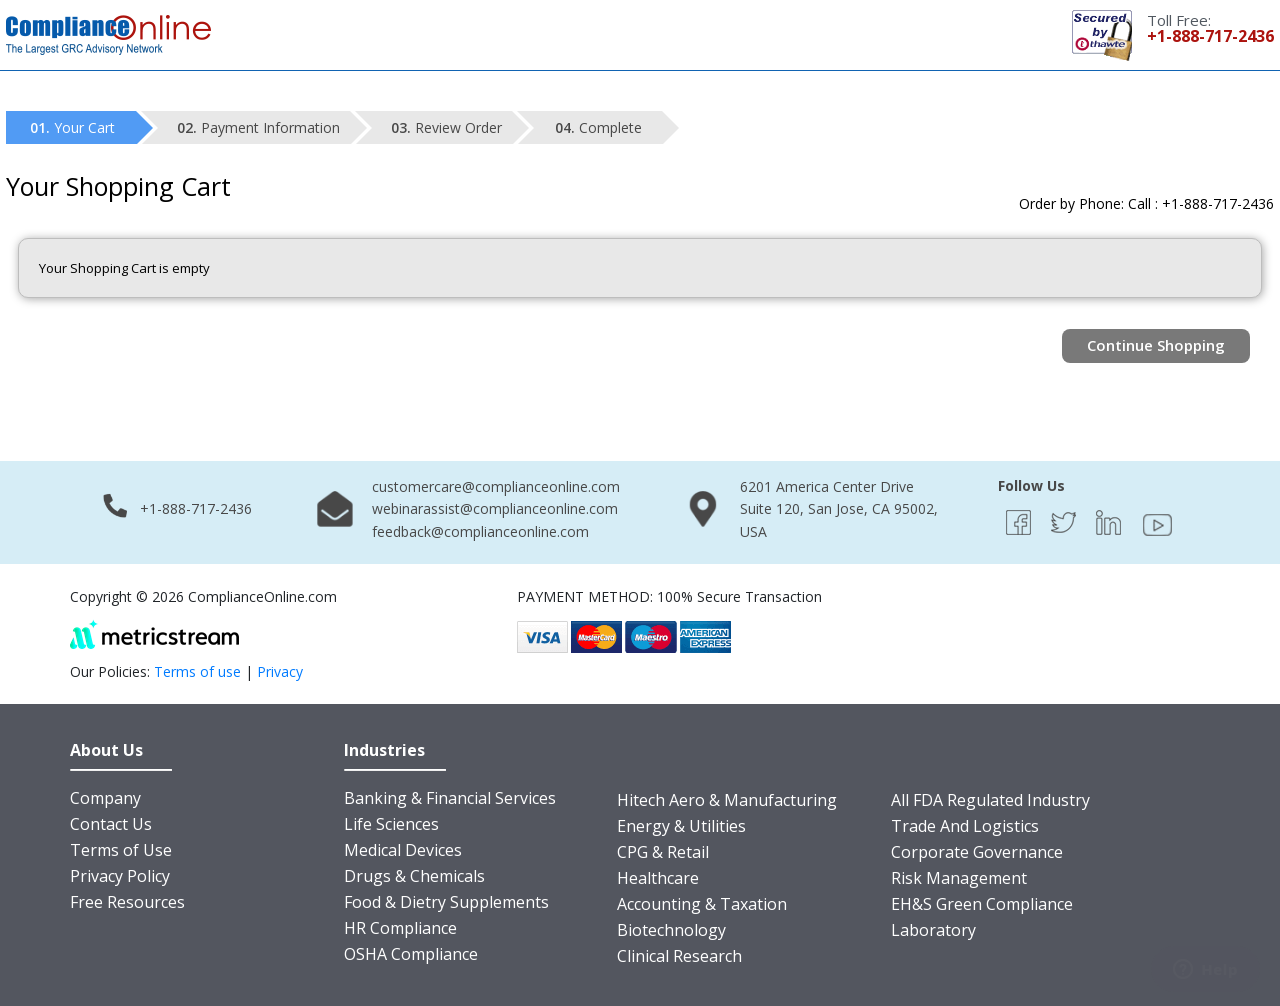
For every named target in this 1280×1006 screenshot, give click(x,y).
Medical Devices (403, 850)
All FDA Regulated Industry (990, 800)
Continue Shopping (1156, 345)
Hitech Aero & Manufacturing (727, 800)
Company (105, 798)
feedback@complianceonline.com (480, 531)
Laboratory (933, 930)
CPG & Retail (663, 852)
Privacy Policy (120, 876)
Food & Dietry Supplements (446, 902)
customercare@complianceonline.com (496, 486)
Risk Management (959, 878)
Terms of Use (121, 850)
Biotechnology (671, 930)
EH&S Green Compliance (982, 904)
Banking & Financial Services (450, 798)
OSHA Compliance (411, 954)
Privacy (280, 671)
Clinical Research (679, 956)
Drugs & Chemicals (414, 876)
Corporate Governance (977, 852)
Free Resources (127, 902)
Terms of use (197, 671)
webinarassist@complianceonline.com (495, 508)
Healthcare (658, 878)
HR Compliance (400, 928)
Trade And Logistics (965, 826)
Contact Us (111, 824)
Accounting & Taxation (702, 904)
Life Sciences (391, 824)
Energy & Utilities (681, 826)
